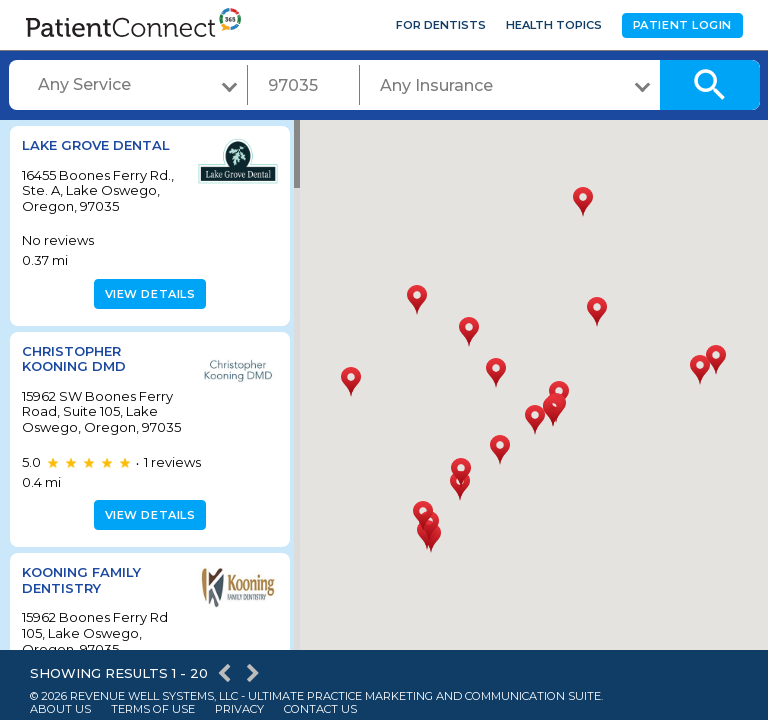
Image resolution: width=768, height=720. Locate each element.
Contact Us (320, 709)
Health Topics (554, 25)
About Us (60, 709)
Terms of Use (153, 709)
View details (147, 294)
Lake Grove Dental (96, 145)
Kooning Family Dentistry (81, 596)
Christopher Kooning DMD (74, 359)
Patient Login (682, 25)
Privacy (239, 709)
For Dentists (441, 25)
